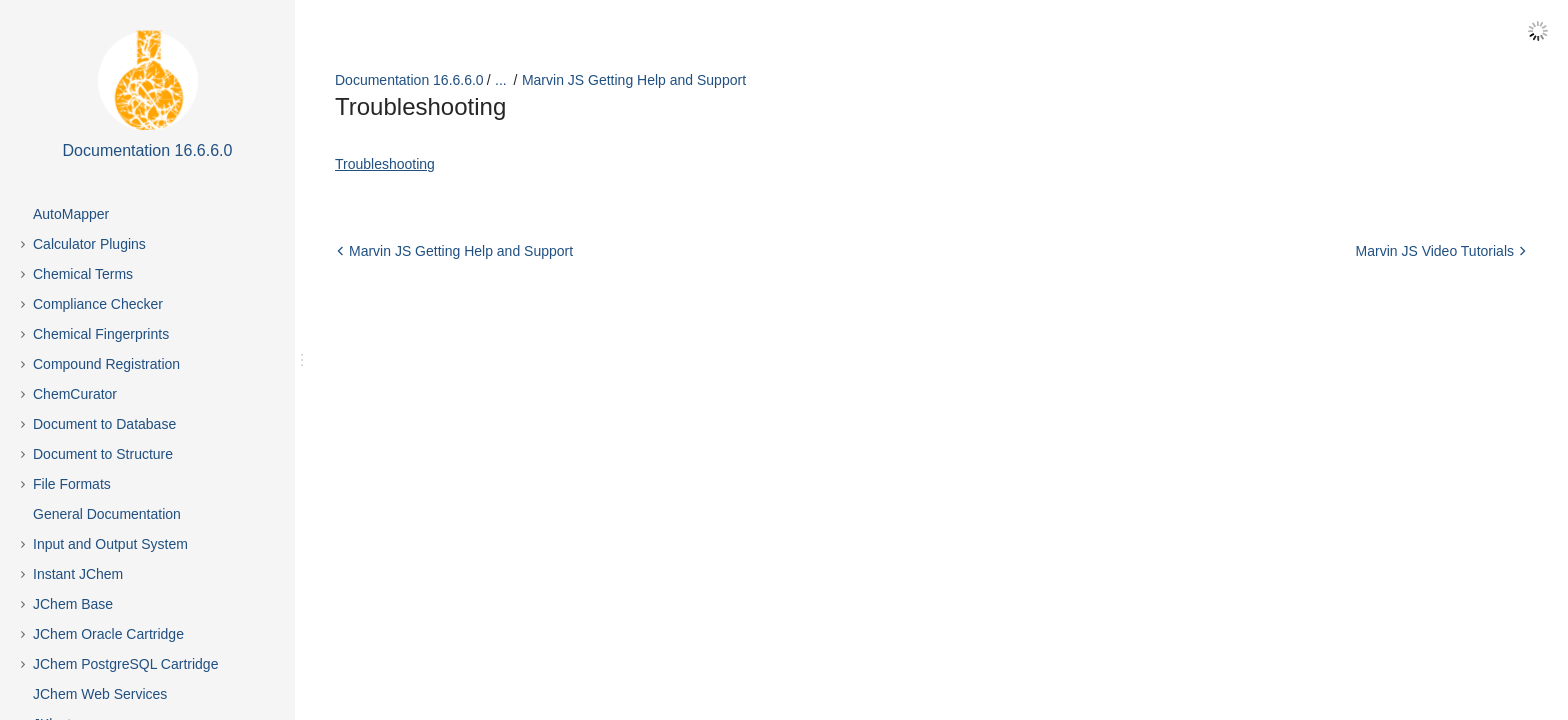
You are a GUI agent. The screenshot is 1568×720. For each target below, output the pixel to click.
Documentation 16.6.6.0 (409, 80)
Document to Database (104, 424)
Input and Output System (110, 544)
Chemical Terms (83, 274)
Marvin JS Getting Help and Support (634, 80)
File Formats (72, 484)
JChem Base (73, 604)
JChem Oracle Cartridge (108, 634)
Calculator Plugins (89, 244)
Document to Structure (103, 454)
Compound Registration (106, 364)
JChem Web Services (100, 694)
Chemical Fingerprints (101, 334)
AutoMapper (71, 214)
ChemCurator (75, 394)
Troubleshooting (385, 164)
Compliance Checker (98, 304)
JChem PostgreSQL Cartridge (125, 664)
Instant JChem (78, 574)
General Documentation (107, 514)
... (501, 80)
